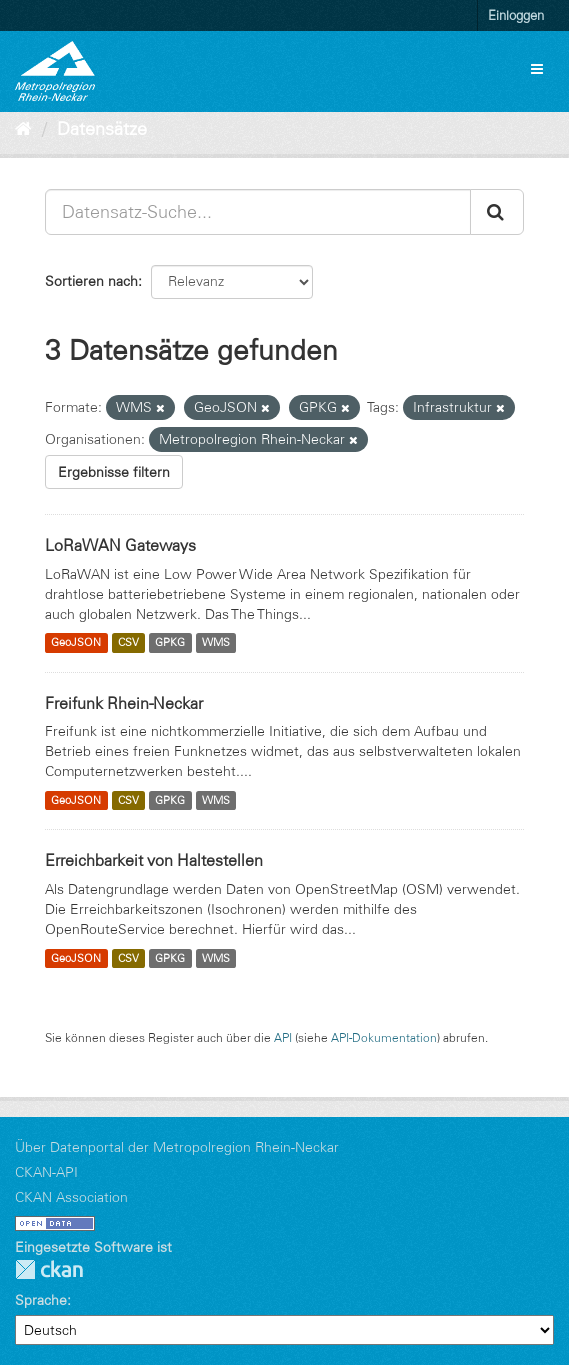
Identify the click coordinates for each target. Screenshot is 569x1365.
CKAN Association (71, 1197)
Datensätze (102, 129)
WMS (216, 643)
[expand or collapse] (537, 69)
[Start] (23, 129)
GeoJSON (76, 643)
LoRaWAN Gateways (120, 545)
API (283, 1037)
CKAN (49, 1269)
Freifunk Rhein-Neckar (124, 703)
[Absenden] (497, 212)
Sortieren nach (91, 281)
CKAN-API (46, 1172)
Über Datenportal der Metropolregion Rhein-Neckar (177, 1147)
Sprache (41, 1300)
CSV (128, 643)
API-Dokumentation (384, 1037)
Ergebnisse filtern (114, 472)
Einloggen (516, 15)
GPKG (170, 643)
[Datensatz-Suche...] (258, 212)
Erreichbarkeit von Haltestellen (154, 860)
